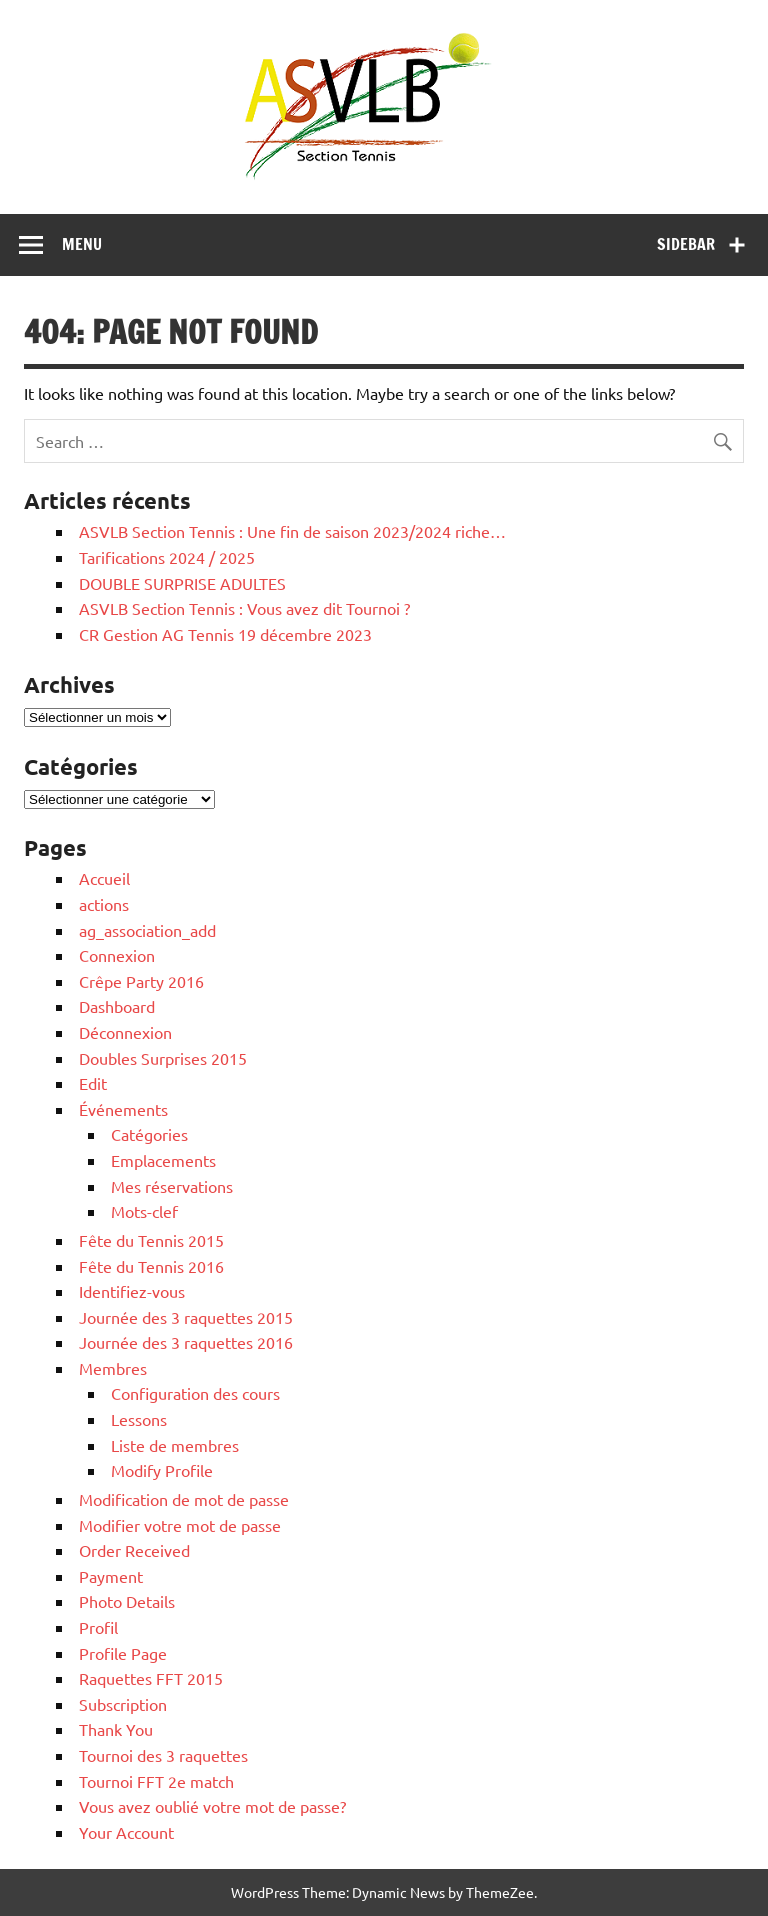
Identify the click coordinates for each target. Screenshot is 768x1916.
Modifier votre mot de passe (180, 1525)
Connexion (117, 955)
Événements (123, 1109)
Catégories (149, 1134)
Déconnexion (125, 1032)
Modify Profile (162, 1470)
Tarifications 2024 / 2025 (167, 557)
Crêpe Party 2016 (141, 981)
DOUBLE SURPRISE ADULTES (182, 583)
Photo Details (127, 1601)
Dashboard (117, 1006)
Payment (111, 1576)
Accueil (104, 878)
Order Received (134, 1550)
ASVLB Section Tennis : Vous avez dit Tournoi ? (244, 608)
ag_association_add (147, 930)
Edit (93, 1083)
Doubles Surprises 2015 (163, 1058)
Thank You (116, 1729)
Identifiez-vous (132, 1291)
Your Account (126, 1832)
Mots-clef (144, 1211)
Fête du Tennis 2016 (151, 1266)
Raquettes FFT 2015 (151, 1678)
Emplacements (163, 1160)
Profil (98, 1627)
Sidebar (686, 244)
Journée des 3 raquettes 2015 (186, 1317)
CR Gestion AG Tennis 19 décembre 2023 (225, 634)
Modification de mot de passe (184, 1499)
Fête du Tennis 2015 (151, 1240)
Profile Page (123, 1653)
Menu (82, 244)
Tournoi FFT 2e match (156, 1781)
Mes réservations (172, 1186)
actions (104, 904)
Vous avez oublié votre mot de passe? (212, 1806)
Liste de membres (175, 1445)
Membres (113, 1368)
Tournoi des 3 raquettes (163, 1755)
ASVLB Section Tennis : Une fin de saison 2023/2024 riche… (292, 531)
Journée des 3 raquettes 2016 (186, 1342)
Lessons (139, 1419)
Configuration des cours (195, 1393)
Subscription (123, 1704)
